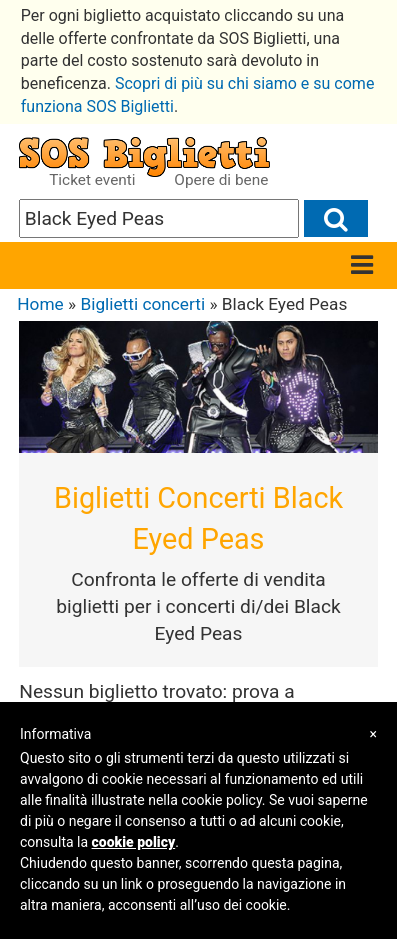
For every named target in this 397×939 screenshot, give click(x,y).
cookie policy (134, 842)
